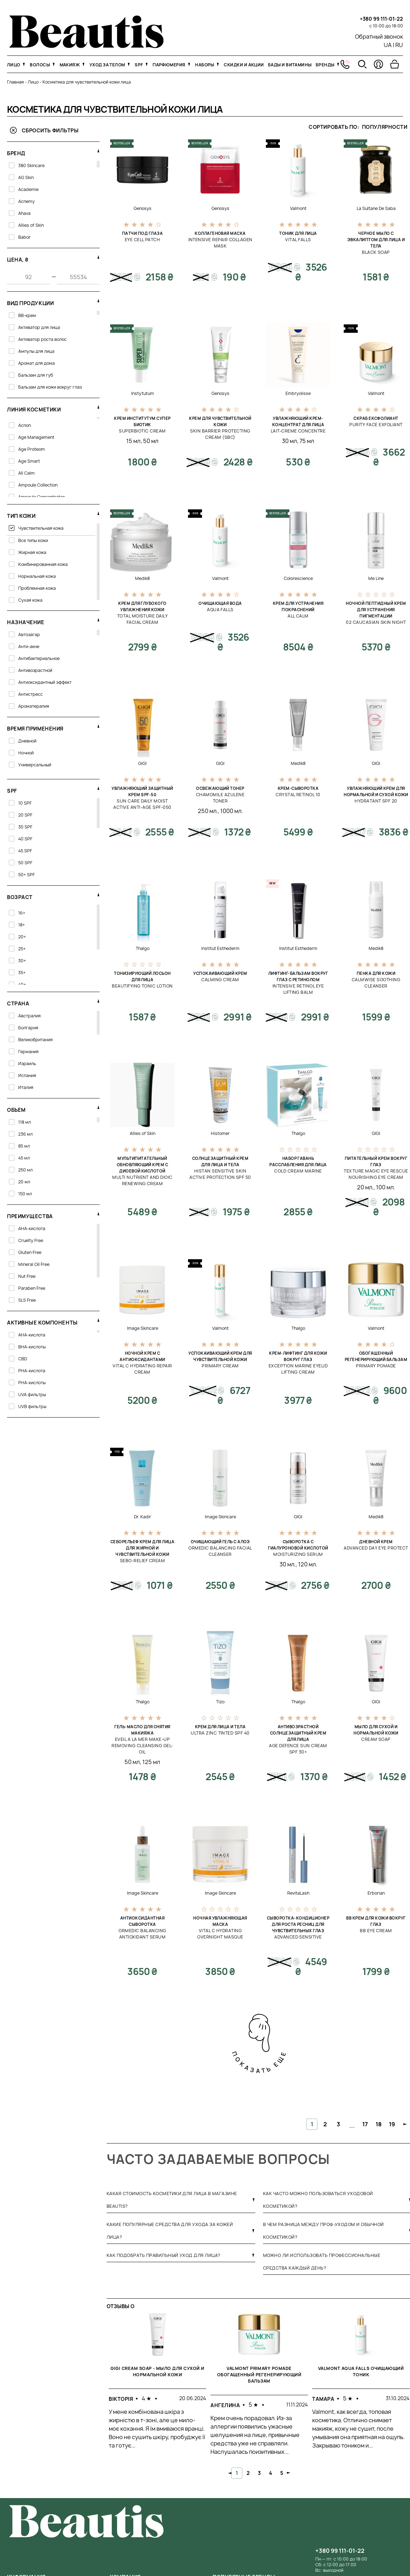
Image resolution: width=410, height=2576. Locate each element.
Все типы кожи (33, 540)
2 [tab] (248, 2473)
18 (379, 2124)
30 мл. (288, 1564)
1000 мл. (231, 811)
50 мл (151, 441)
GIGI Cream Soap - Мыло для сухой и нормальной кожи (157, 2371)
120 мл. (307, 1564)
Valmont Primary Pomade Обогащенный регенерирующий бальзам (259, 2374)
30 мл (289, 441)
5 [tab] (281, 2473)
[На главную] (86, 46)
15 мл (133, 441)
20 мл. (365, 1187)
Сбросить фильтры (44, 130)
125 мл (151, 1762)
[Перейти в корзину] (394, 64)
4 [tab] (270, 2473)
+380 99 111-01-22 (381, 18)
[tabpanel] (157, 2387)
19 (392, 2124)
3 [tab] (259, 2473)
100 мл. (385, 1187)
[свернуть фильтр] (98, 150)
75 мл (307, 441)
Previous (229, 2473)
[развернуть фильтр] (98, 407)
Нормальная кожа (37, 576)
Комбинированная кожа (43, 564)
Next (289, 2473)
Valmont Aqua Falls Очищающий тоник (361, 2371)
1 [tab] (237, 2473)
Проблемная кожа (37, 588)
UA (388, 45)
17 (365, 2124)
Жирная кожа (32, 552)
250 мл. (208, 811)
